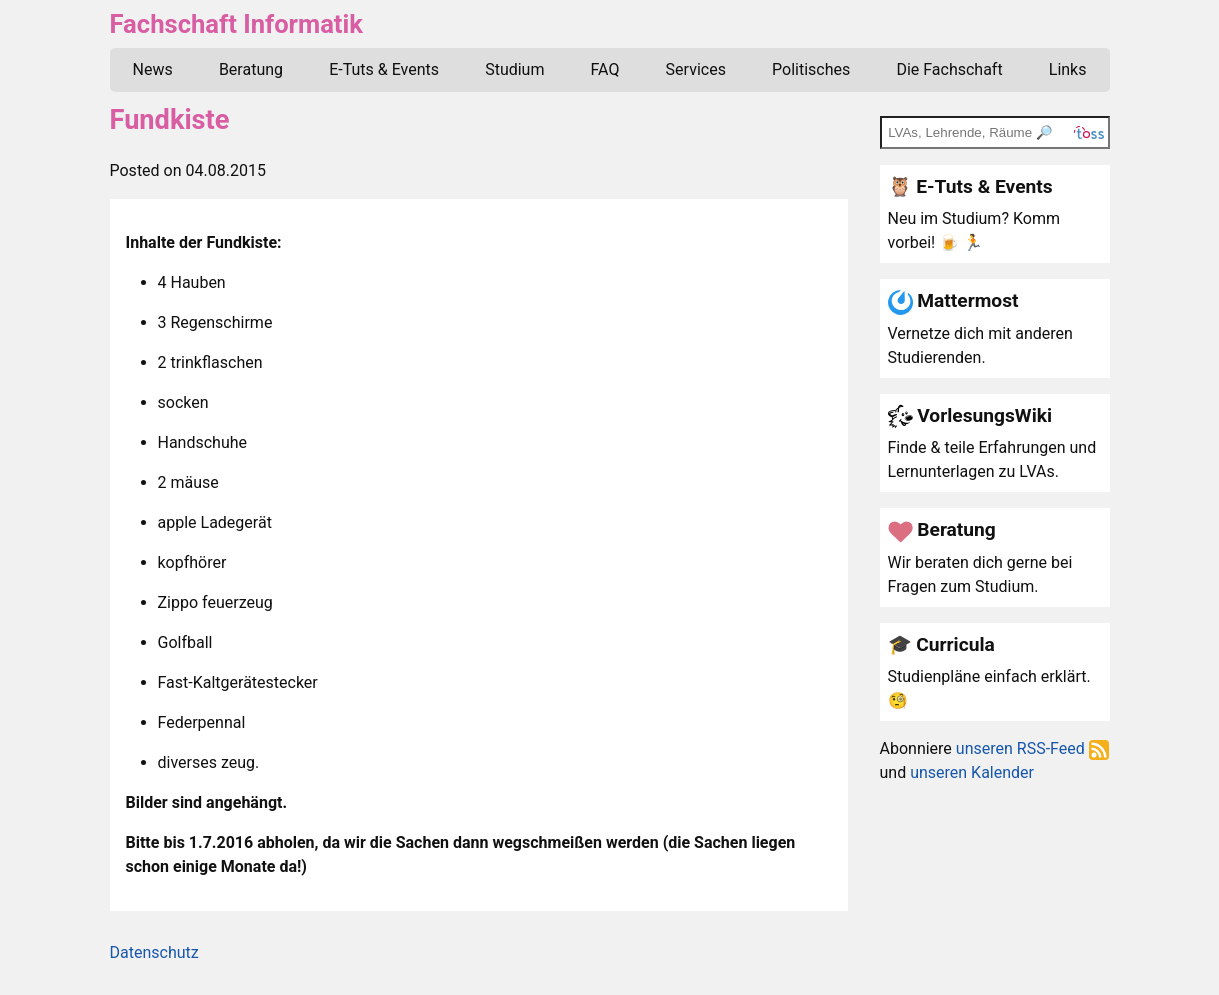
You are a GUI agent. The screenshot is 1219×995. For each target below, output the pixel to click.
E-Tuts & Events (384, 69)
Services (696, 69)
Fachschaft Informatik (236, 24)
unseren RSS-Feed (1032, 748)
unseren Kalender (972, 772)
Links (1068, 69)
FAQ (605, 69)
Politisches (811, 69)
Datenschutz (154, 952)
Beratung (251, 69)
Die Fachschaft (949, 69)
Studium (514, 69)
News (153, 69)
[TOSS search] (995, 132)
